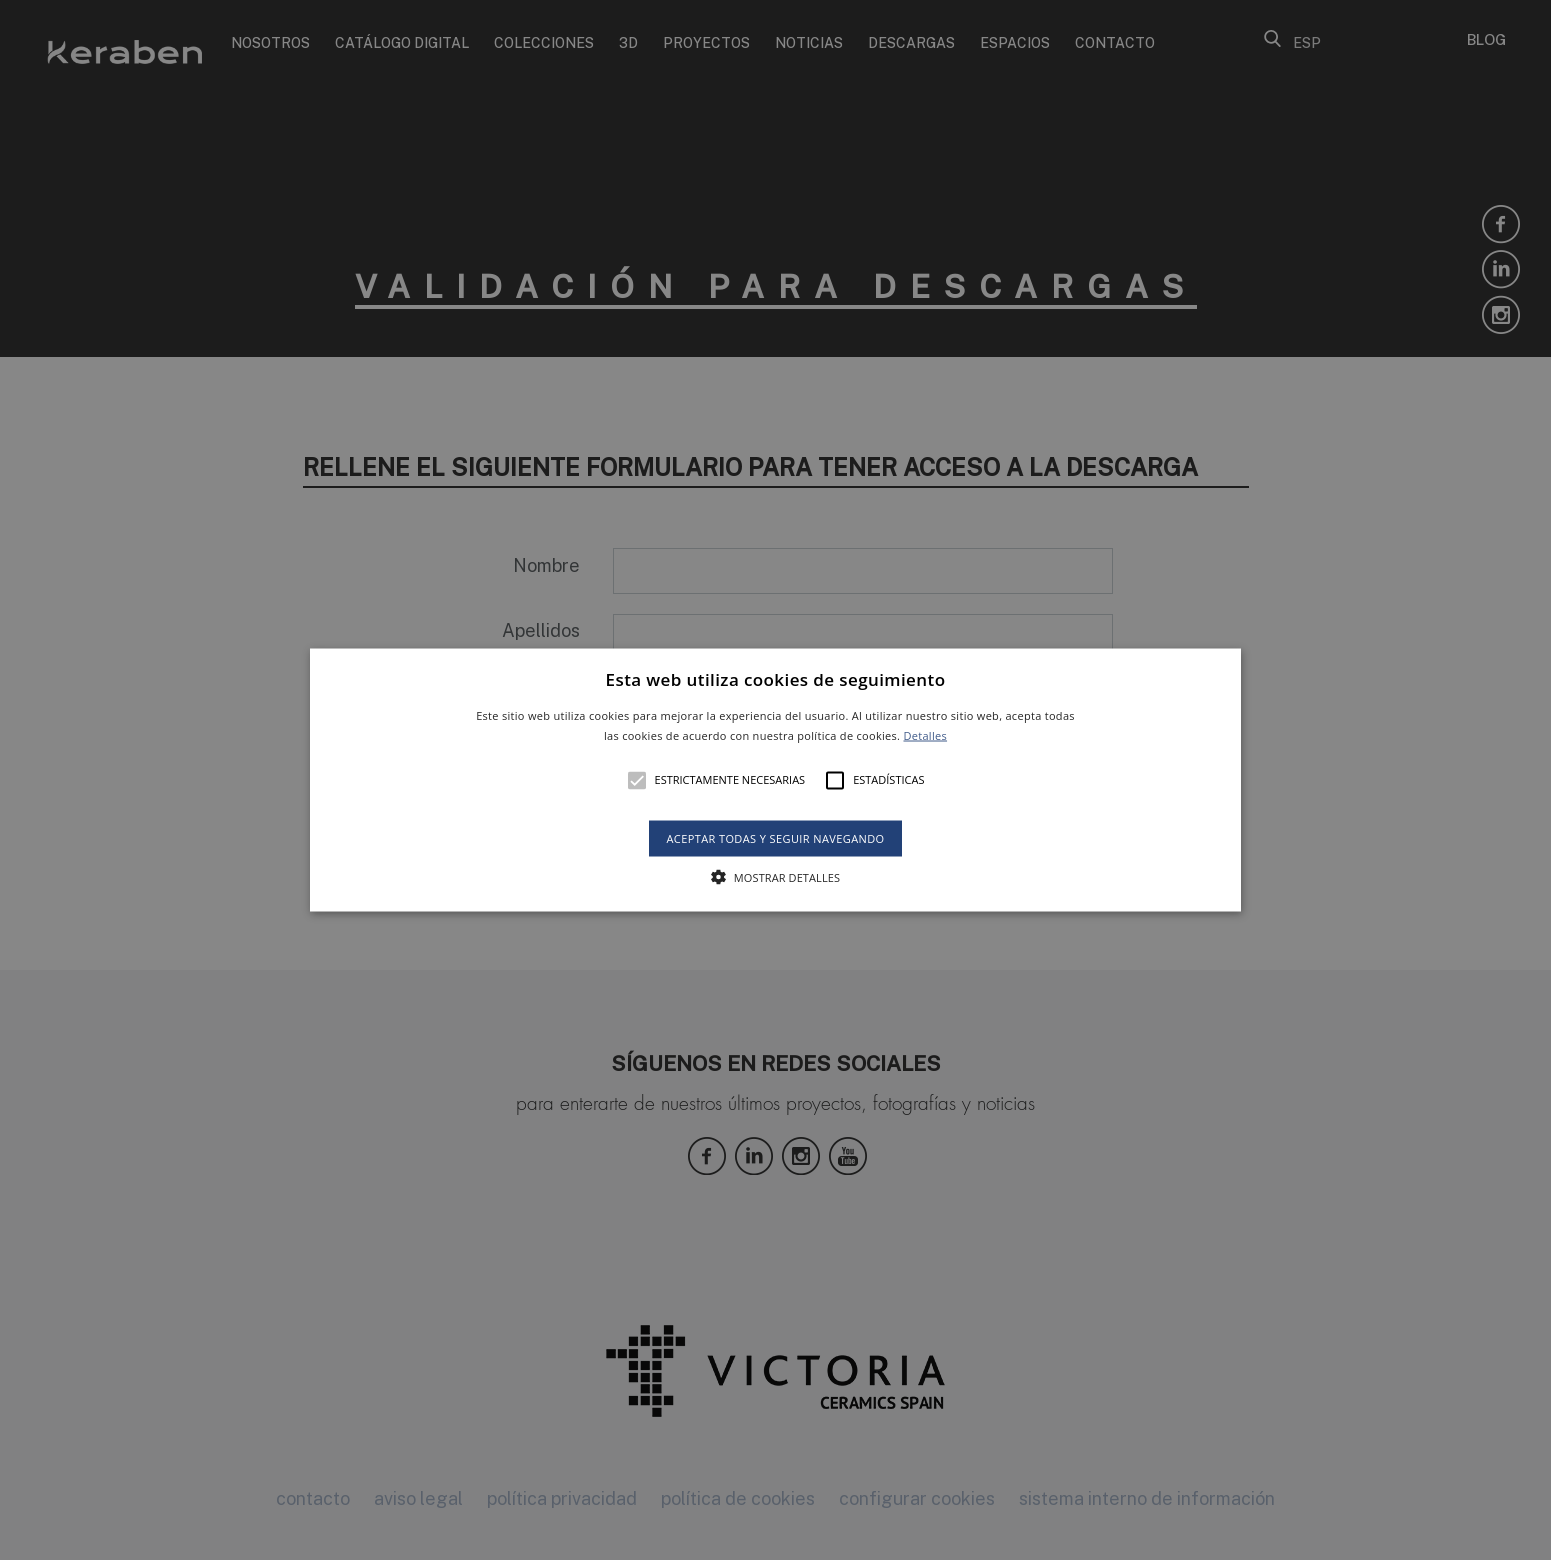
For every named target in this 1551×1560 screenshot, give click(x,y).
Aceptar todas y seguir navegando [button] (775, 837)
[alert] (775, 780)
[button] (775, 780)
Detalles (925, 734)
